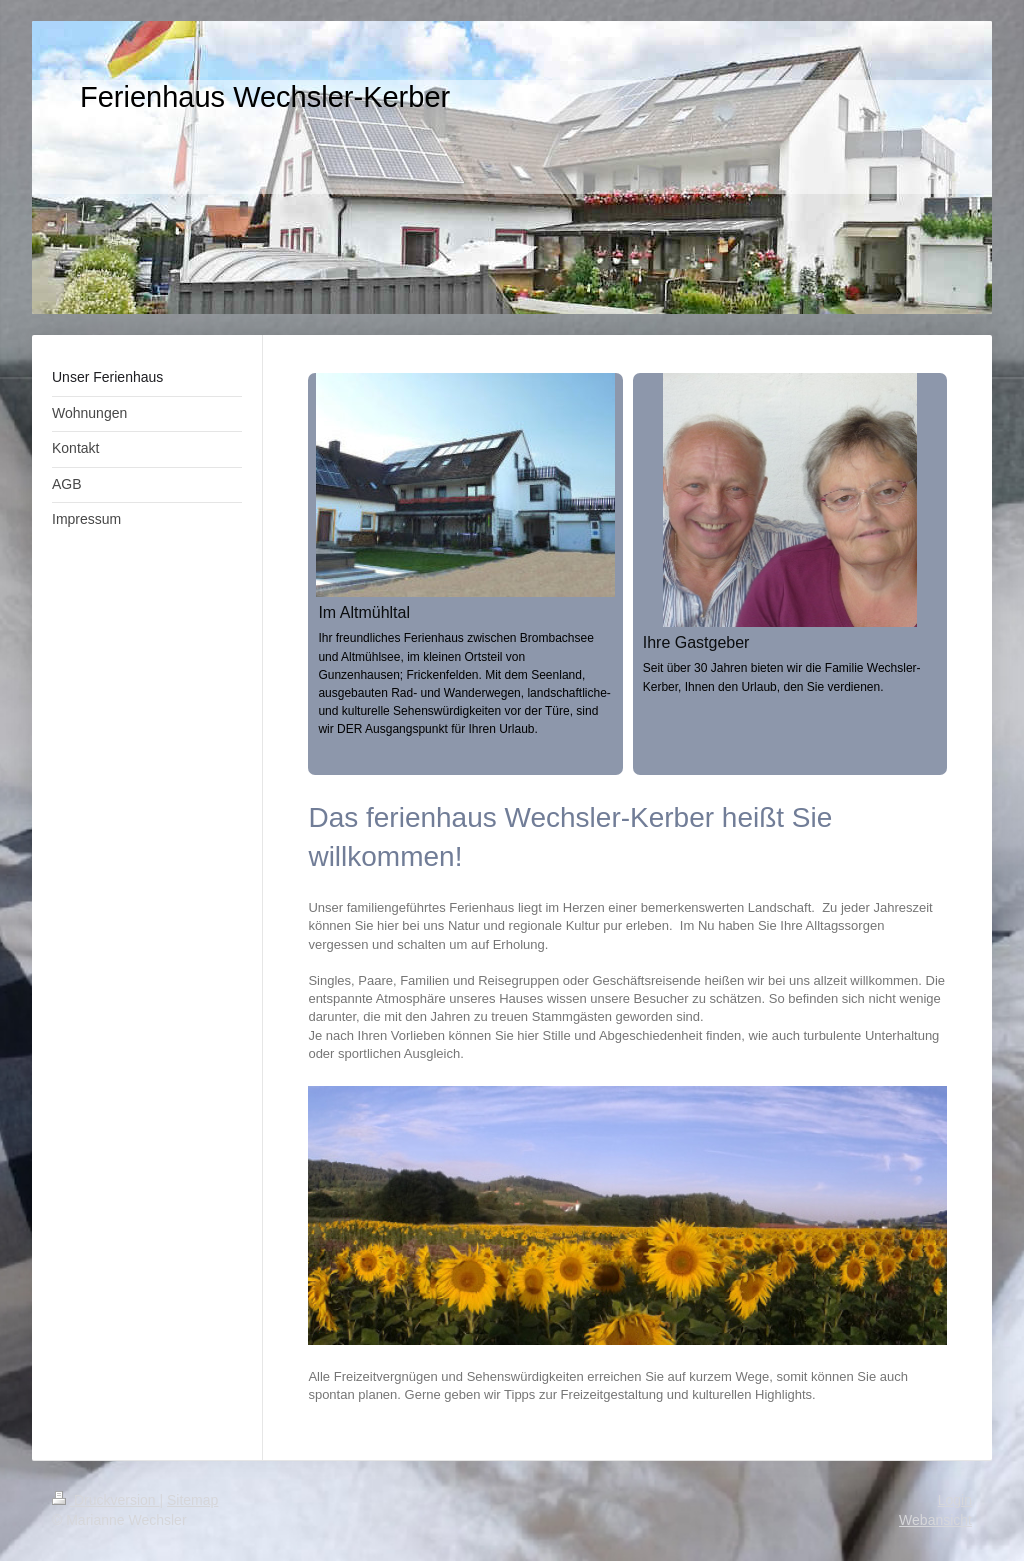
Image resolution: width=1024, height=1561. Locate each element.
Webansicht (935, 1520)
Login (955, 1500)
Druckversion (105, 1500)
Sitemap (192, 1500)
